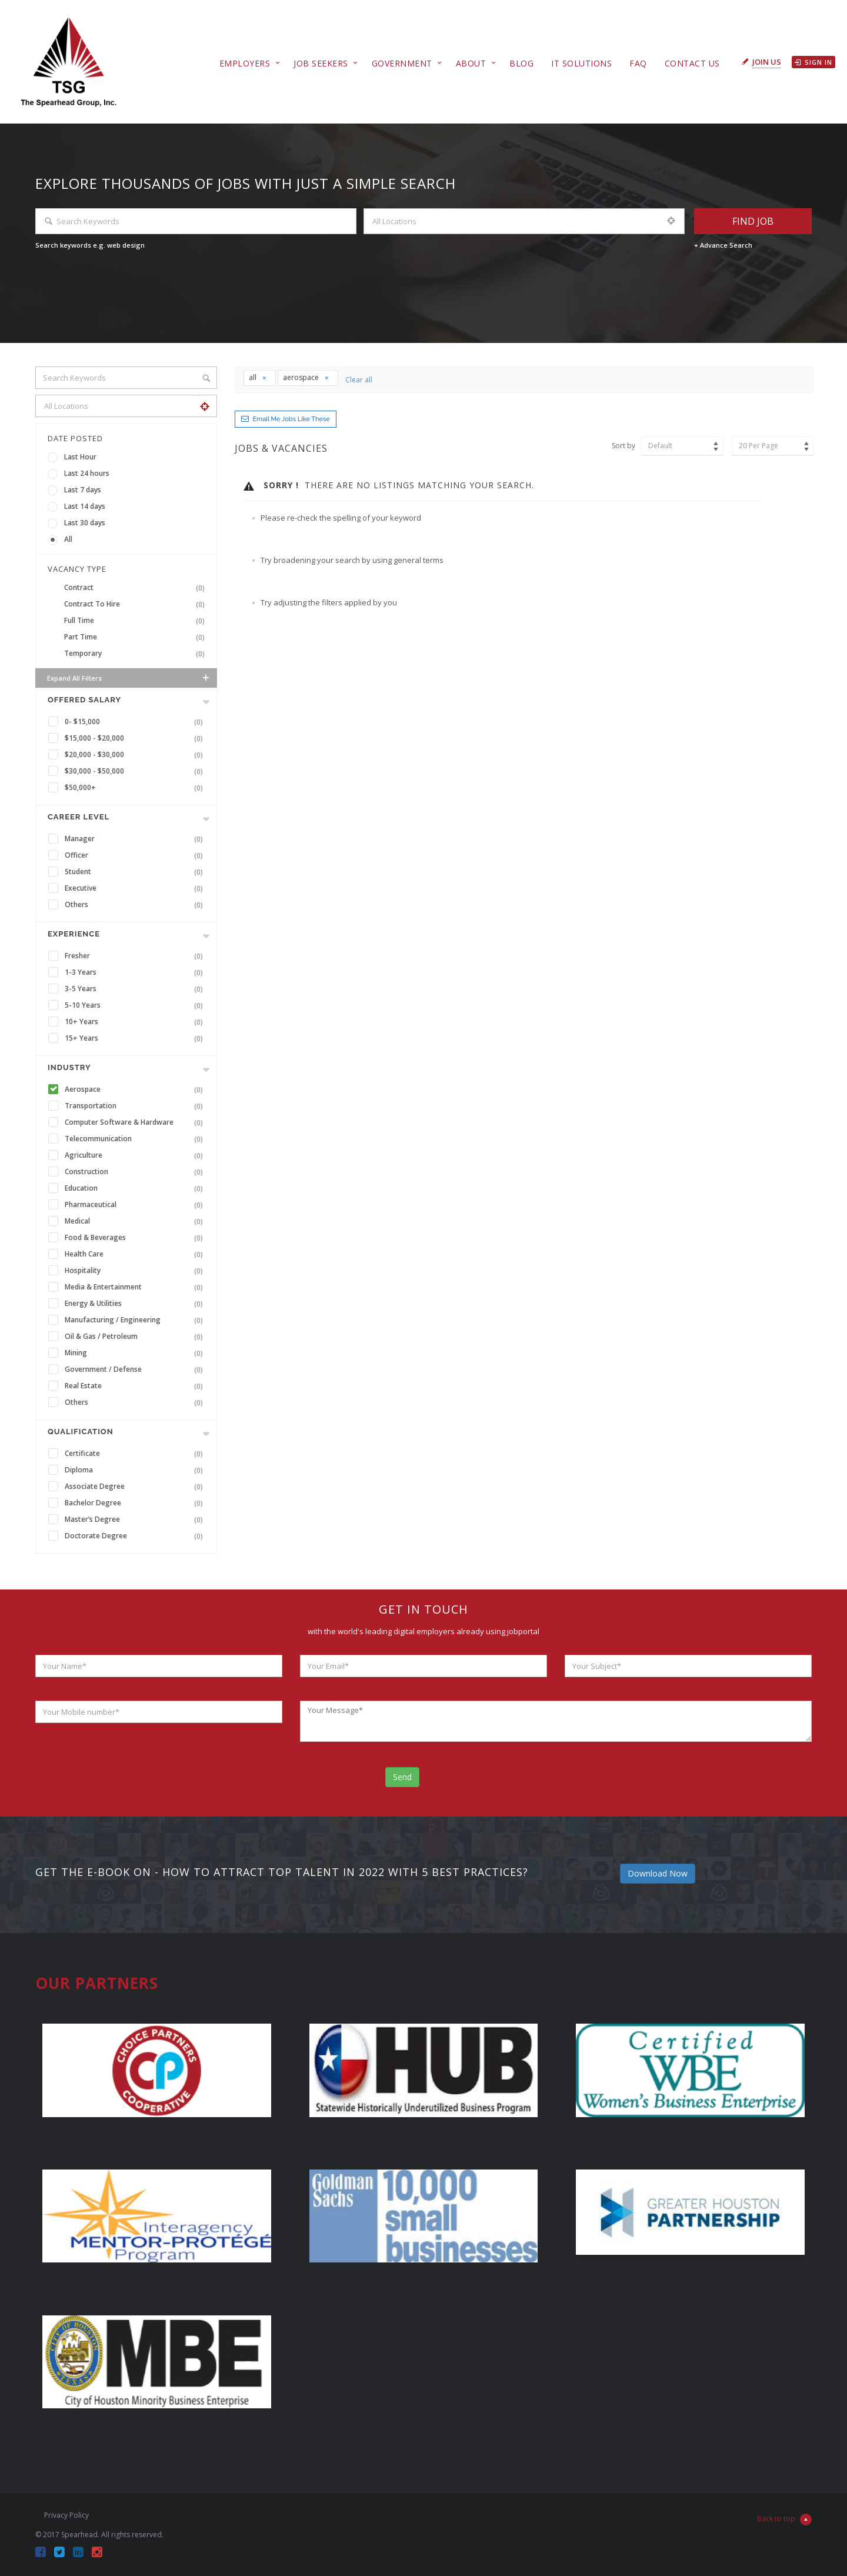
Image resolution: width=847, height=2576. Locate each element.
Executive (136, 888)
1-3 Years (136, 972)
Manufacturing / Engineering (136, 1320)
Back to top (784, 2519)
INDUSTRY (69, 1067)
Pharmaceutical (136, 1204)
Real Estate (136, 1386)
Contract (136, 587)
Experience (74, 933)
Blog (521, 63)
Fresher (136, 956)
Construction (136, 1172)
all (258, 377)
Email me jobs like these (291, 419)
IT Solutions (581, 63)
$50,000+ (136, 787)
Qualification (81, 1431)
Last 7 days (82, 490)
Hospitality (136, 1270)
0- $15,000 (136, 722)
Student (136, 872)
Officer (136, 855)
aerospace (306, 377)
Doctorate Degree (136, 1536)
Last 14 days (84, 506)
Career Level (78, 816)
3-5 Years (136, 989)
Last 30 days (84, 523)
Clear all (358, 380)
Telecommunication (136, 1139)
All (68, 539)
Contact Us (692, 63)
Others (136, 904)
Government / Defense (136, 1369)
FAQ (638, 63)
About (471, 63)
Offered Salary (84, 699)
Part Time (136, 637)
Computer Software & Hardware (136, 1122)
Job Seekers (321, 63)
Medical (136, 1221)
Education (136, 1188)
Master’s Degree (136, 1519)
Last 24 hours (86, 473)
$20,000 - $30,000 (136, 754)
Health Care (136, 1254)
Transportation (136, 1106)
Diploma (136, 1470)
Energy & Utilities (136, 1303)
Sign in (813, 62)
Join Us (766, 61)
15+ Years (136, 1038)
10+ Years (136, 1022)
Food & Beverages (136, 1237)
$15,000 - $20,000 (136, 738)
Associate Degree (136, 1486)
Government (402, 63)
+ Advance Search (723, 245)
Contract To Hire (136, 604)
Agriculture (136, 1155)
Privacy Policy (66, 2515)
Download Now (658, 1873)
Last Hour (80, 457)
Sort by (623, 446)
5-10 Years (136, 1005)
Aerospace (136, 1089)
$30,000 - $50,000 (136, 771)
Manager (136, 839)
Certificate (136, 1453)
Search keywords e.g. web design (90, 245)
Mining (136, 1353)
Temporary (136, 653)
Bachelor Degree (136, 1503)
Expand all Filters (129, 677)
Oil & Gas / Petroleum (136, 1336)
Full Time (136, 620)
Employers (245, 63)
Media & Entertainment (136, 1287)
